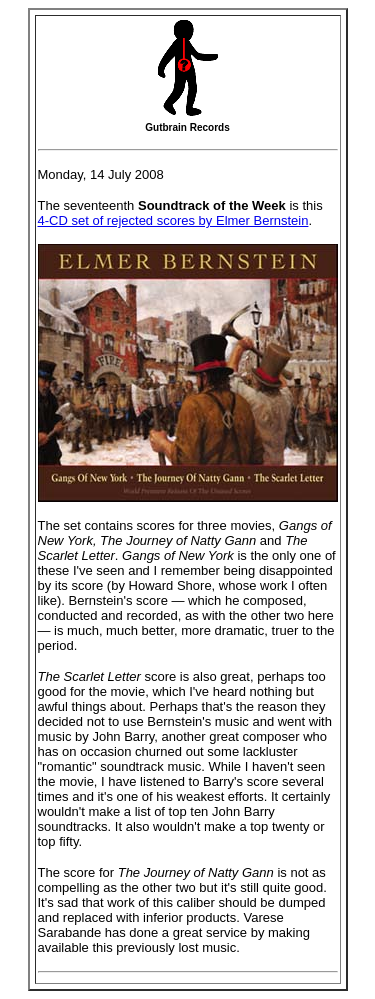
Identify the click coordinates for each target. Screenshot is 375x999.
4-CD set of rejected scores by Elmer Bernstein (173, 220)
